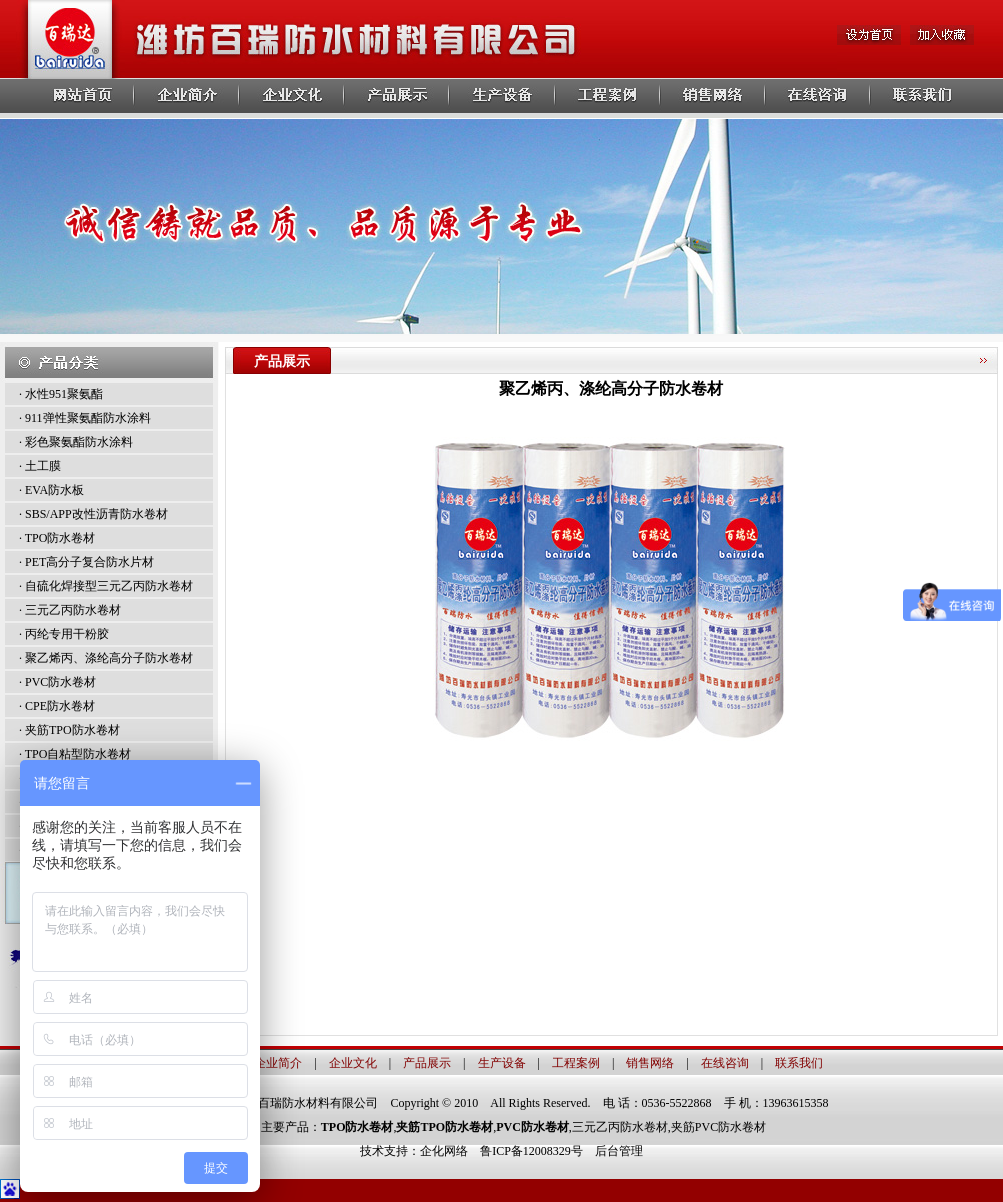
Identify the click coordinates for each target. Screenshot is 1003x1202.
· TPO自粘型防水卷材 (75, 754)
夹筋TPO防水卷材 (444, 1127)
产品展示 (427, 1063)
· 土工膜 (40, 466)
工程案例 (576, 1063)
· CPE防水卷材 (57, 706)
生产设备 (502, 1063)
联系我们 (799, 1063)
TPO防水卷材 (357, 1127)
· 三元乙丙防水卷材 (70, 610)
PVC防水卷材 (532, 1127)
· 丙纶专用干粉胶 (64, 634)
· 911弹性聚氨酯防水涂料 (85, 418)
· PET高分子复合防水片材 (86, 562)
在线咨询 (725, 1063)
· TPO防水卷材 (57, 538)
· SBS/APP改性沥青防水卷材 (93, 514)
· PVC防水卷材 (57, 682)
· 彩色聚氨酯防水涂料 (76, 442)
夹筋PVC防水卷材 (718, 1127)
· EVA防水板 (51, 490)
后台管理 (619, 1151)
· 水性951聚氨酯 (61, 394)
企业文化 (353, 1063)
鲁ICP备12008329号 (537, 1151)
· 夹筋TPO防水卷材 (69, 730)
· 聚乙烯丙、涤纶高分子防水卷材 (106, 658)
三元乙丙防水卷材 (620, 1127)
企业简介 (278, 1063)
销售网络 (650, 1063)
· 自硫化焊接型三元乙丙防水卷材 (106, 586)
